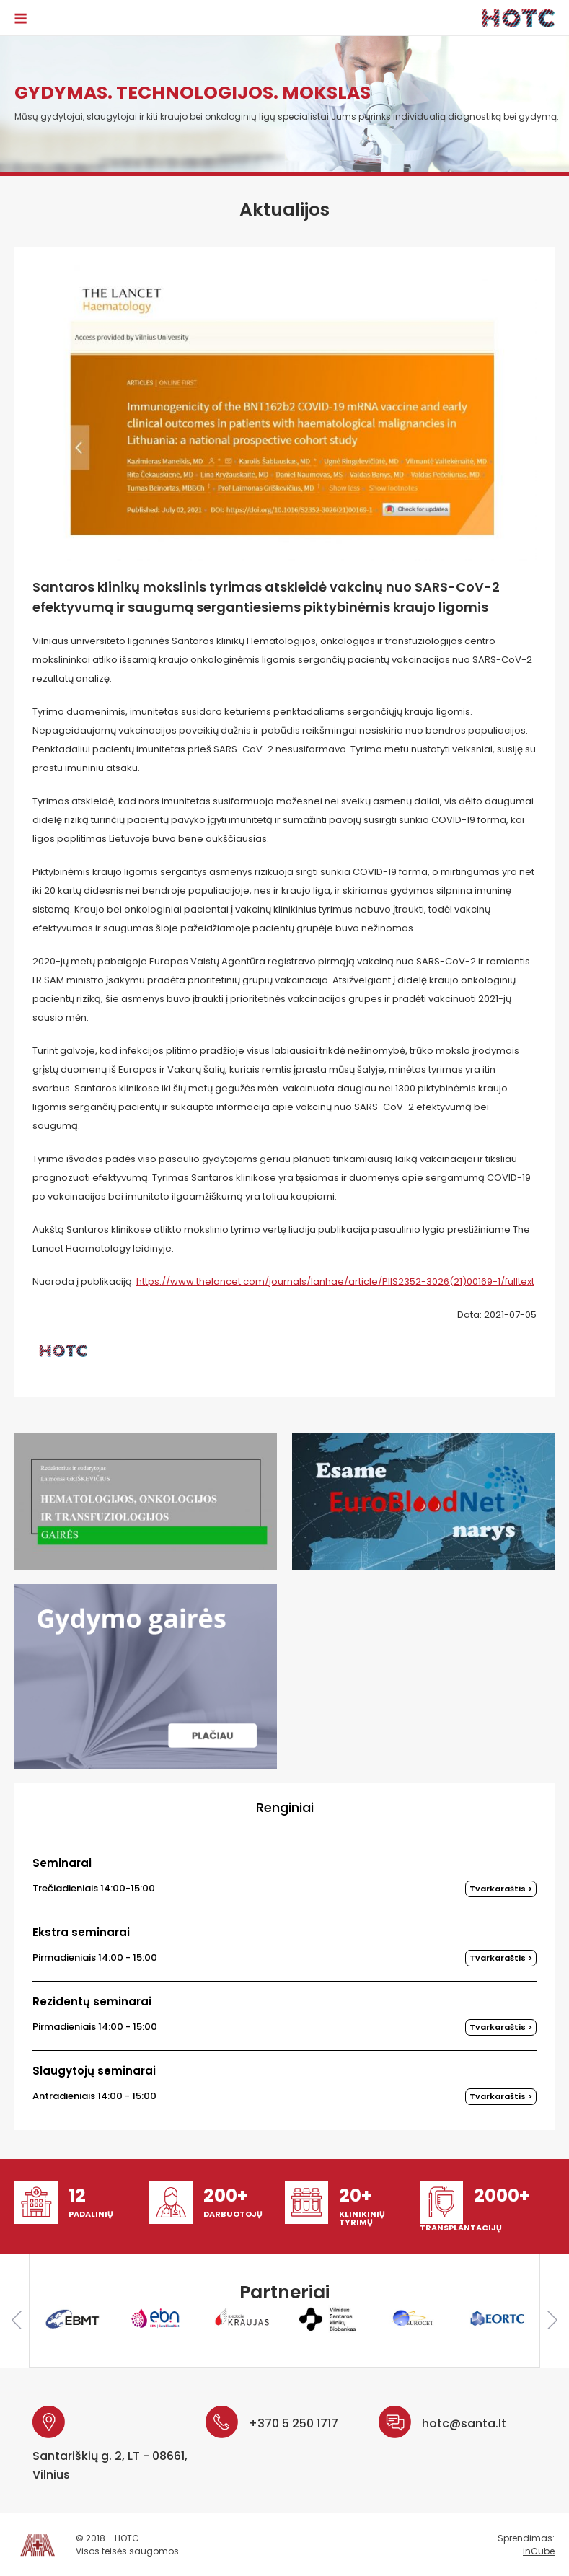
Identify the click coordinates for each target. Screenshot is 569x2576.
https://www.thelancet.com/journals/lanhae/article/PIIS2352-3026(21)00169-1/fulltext (335, 1281)
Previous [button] (17, 2319)
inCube (539, 2551)
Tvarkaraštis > (500, 1888)
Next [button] (552, 2319)
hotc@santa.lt (464, 2423)
